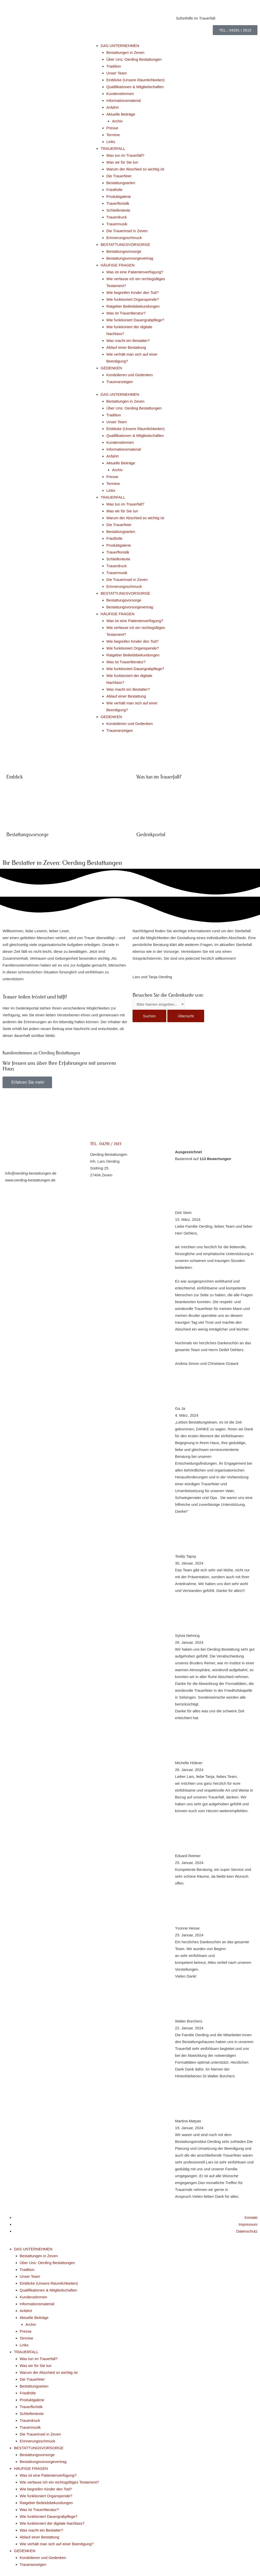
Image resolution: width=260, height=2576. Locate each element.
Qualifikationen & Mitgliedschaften (135, 87)
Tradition (113, 66)
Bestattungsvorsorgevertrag (129, 258)
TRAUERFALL (113, 148)
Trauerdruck (116, 217)
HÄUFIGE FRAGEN (117, 265)
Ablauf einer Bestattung (126, 347)
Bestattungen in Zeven (125, 52)
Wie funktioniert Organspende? (132, 299)
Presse (112, 128)
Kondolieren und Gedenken (129, 375)
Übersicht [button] (186, 1016)
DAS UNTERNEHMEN (120, 45)
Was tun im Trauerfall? (125, 155)
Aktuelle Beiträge (120, 114)
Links (110, 141)
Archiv (117, 121)
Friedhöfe (114, 189)
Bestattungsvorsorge (123, 251)
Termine (113, 135)
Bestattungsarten (120, 183)
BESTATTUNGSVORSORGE (125, 244)
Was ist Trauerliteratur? (126, 313)
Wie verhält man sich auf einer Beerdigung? (57, 2544)
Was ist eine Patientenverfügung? (134, 272)
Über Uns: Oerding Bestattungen (134, 59)
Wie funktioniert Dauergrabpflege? (135, 320)
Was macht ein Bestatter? (128, 340)
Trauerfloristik (117, 203)
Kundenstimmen (120, 93)
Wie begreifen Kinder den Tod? (132, 292)
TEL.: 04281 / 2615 (105, 1143)
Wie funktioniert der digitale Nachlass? (52, 2523)
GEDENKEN (111, 368)
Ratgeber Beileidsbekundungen (132, 306)
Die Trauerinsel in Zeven (127, 231)
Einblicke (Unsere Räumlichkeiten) (135, 80)
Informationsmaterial (123, 100)
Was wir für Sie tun (122, 162)
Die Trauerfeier (119, 176)
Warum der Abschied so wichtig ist (135, 169)
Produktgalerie (118, 196)
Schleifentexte (118, 210)
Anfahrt (112, 107)
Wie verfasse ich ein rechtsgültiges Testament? (59, 2482)
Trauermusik (116, 224)
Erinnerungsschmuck (124, 237)
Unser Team (116, 73)
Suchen (149, 1016)
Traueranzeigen (119, 382)
